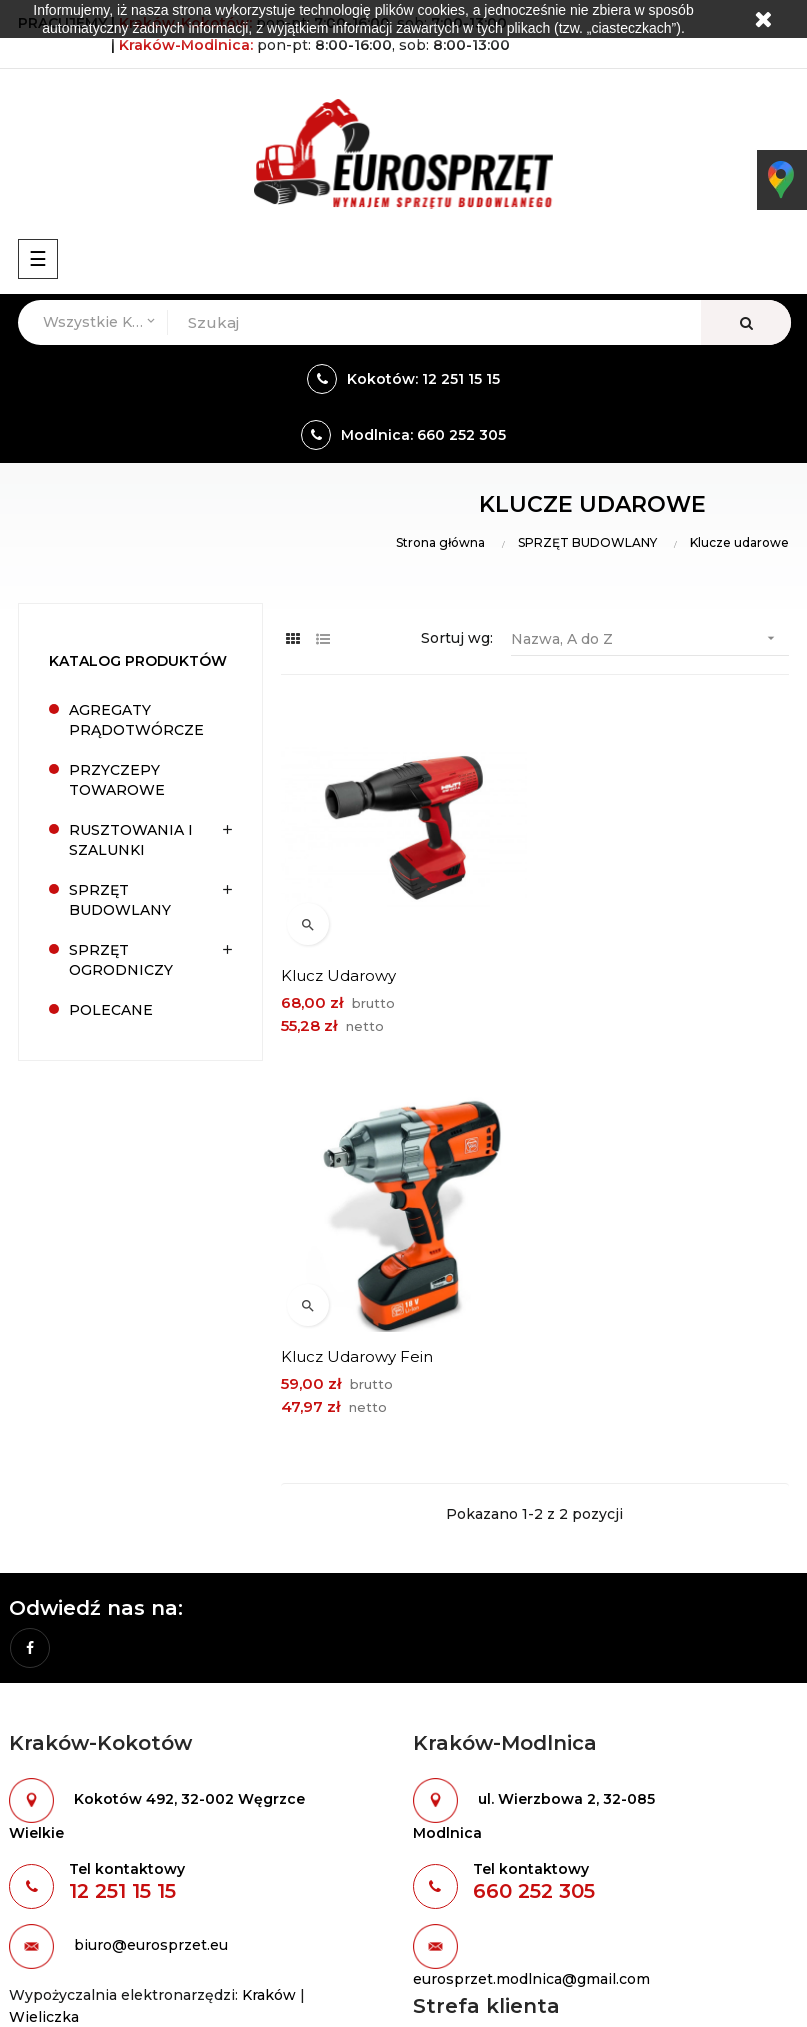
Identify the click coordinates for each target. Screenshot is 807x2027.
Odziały (439, 1745)
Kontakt (38, 1931)
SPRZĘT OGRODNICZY (121, 960)
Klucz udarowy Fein (620, 974)
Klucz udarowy (338, 974)
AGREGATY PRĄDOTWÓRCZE (136, 720)
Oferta (32, 1897)
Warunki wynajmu (478, 1677)
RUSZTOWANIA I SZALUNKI (131, 840)
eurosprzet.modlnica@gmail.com (531, 1598)
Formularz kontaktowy (495, 1711)
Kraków (269, 1614)
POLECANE (111, 1010)
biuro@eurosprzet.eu (151, 1564)
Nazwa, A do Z (650, 638)
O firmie (38, 1863)
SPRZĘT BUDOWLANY (120, 900)
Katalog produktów (138, 661)
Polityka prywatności (488, 1779)
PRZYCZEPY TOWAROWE (117, 780)
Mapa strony (54, 1965)
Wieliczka (44, 1636)
